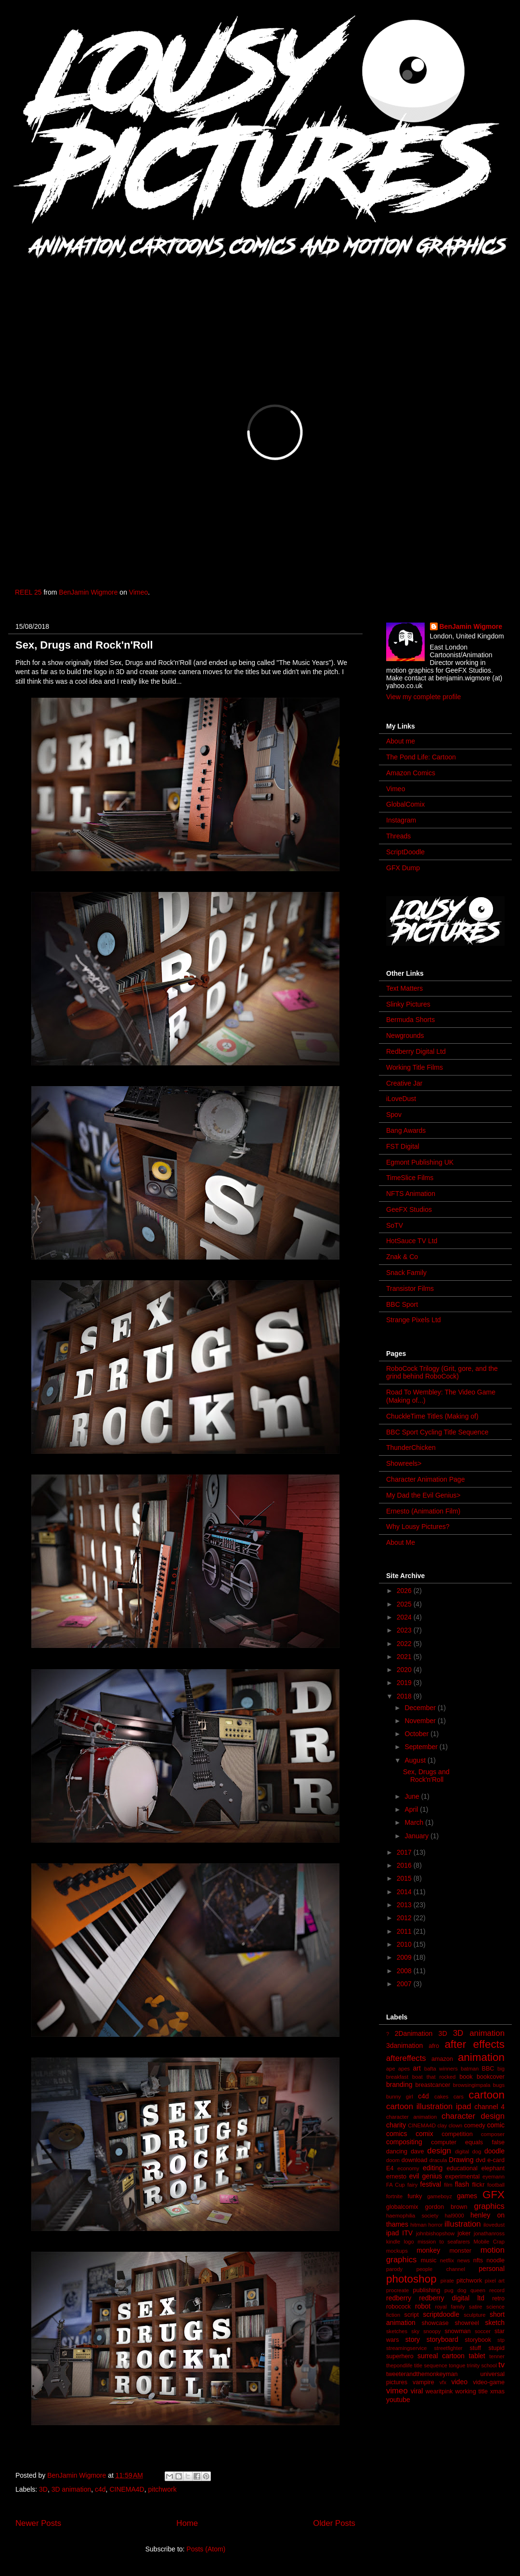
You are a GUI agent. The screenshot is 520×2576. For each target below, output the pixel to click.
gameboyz (439, 2196)
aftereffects (406, 2058)
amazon (442, 2059)
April (412, 1809)
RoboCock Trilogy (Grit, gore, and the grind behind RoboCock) (442, 1373)
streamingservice (406, 2348)
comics (396, 2134)
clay (442, 2125)
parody (394, 2269)
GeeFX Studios (409, 1209)
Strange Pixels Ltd (413, 1320)
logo (409, 2241)
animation (481, 2057)
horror (436, 2225)
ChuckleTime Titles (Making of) (432, 1416)
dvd (480, 2160)
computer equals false (468, 2142)
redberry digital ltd (451, 2298)
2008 (405, 1971)
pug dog (455, 2290)
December (420, 1708)
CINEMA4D (126, 2489)
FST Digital (402, 1146)
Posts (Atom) (205, 2549)
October (417, 1734)
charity (396, 2125)
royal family (450, 2307)
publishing (427, 2290)
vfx (443, 2382)
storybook (478, 2340)
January (417, 1836)
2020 (405, 1669)
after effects (474, 2044)
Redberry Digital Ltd (416, 1051)
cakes (441, 2096)
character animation (411, 2117)
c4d (100, 2489)
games (467, 2196)
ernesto (396, 2176)
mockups (397, 2251)
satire (475, 2307)
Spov (394, 1114)
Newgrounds (405, 1035)
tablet (476, 2356)
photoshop (411, 2279)
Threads (398, 836)
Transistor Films (410, 1288)
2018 (405, 1696)
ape (390, 2068)
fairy (412, 2185)
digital (462, 2151)
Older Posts (334, 2523)
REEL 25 (28, 592)
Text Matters (404, 988)
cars (459, 2096)
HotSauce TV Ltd (411, 1241)
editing (432, 2168)
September (421, 1747)
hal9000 (454, 2215)
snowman (457, 2331)
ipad (392, 2233)
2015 (405, 1878)
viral (417, 2391)
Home (187, 2523)
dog (476, 2151)
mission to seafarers (443, 2241)
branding (399, 2084)
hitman (418, 2225)
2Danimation (414, 2033)
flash (462, 2184)
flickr (478, 2184)
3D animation (71, 2489)
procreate (397, 2290)
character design (473, 2116)
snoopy (432, 2331)
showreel (467, 2323)
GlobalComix (405, 804)
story (412, 2339)
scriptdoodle (441, 2314)
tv (501, 2364)
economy (408, 2168)
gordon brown (446, 2207)
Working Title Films (414, 1067)
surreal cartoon (441, 2356)
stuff (475, 2348)
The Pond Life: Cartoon (421, 757)
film (448, 2185)
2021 (405, 1656)
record (497, 2290)
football (496, 2185)
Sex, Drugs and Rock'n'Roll (84, 645)
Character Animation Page (425, 1479)
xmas (497, 2391)
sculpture (474, 2315)
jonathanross (489, 2233)
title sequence (430, 2365)
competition (457, 2134)
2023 (405, 1630)
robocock (398, 2306)
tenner (497, 2356)
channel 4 (489, 2107)
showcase (435, 2323)
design (439, 2150)
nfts (478, 2260)
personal (492, 2268)
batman (470, 2068)
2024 (405, 1617)
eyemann (493, 2176)
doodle (494, 2151)
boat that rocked (433, 2077)
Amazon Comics (410, 773)
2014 (405, 1892)
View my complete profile (423, 697)
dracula (438, 2160)
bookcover (491, 2076)
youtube (398, 2399)
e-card (496, 2160)
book (465, 2076)
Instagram (401, 820)
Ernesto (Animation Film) (423, 1511)
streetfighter (448, 2348)
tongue (457, 2365)
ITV (407, 2233)
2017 (405, 1852)
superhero (400, 2356)
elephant (493, 2168)
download (415, 2160)
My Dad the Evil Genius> (423, 1495)
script (411, 2314)
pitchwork (162, 2489)
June (412, 1796)
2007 (405, 1984)
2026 (405, 1590)
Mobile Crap (489, 2241)
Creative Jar (404, 1083)
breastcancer (432, 2085)
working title (471, 2391)
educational (461, 2168)
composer (493, 2134)
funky (414, 2196)
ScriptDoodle (405, 852)
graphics (489, 2206)
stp (501, 2340)
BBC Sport (402, 1304)
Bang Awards (406, 1130)
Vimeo (138, 592)
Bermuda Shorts (410, 1019)
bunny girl (399, 2096)
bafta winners (441, 2068)
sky (415, 2331)
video (459, 2382)
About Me (400, 1542)
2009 (405, 1957)
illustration (462, 2224)
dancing (396, 2151)
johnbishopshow (435, 2233)
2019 (405, 1682)
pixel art (495, 2281)
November (420, 1721)
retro (498, 2298)
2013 (405, 1905)
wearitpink (439, 2391)
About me (400, 741)
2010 (405, 1944)
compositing (404, 2142)
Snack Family (406, 1272)
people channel (440, 2269)
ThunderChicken (411, 1447)
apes (404, 2068)
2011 (405, 1931)
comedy (474, 2125)
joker (463, 2233)
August (415, 1760)
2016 (405, 1865)
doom (393, 2160)
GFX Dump (403, 868)
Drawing (461, 2160)
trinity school (482, 2365)
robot (422, 2306)
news (463, 2260)
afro (434, 2046)
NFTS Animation (410, 1193)
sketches (396, 2331)
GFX (493, 2195)
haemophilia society (412, 2215)
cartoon (486, 2095)
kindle (393, 2241)
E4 (389, 2168)
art (417, 2068)
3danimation (404, 2045)
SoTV (394, 1225)
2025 (405, 1604)
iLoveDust (401, 1098)
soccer (483, 2331)
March (414, 1822)
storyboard (442, 2339)
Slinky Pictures (408, 1004)
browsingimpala (472, 2085)
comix (424, 2134)
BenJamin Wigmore (88, 592)
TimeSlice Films (409, 1178)
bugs (499, 2085)
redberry (398, 2298)
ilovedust (494, 2225)
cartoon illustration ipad (428, 2106)
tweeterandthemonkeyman (421, 2374)
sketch (495, 2322)
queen (477, 2290)
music (429, 2260)
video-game (489, 2382)
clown (456, 2125)
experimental (462, 2176)
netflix (447, 2260)
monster (460, 2250)
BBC (488, 2068)
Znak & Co (402, 1257)
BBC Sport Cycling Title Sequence (437, 1432)
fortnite (394, 2196)
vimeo (397, 2390)
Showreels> (404, 1463)
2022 (405, 1643)
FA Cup (395, 2185)
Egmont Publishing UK (420, 1162)
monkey (428, 2250)
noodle (495, 2260)
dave (417, 2151)
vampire (423, 2382)
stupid (496, 2348)
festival (431, 2184)
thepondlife (399, 2365)
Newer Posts (38, 2523)
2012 (405, 1918)
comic (496, 2125)
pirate (447, 2281)
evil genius (425, 2176)
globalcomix (402, 2207)
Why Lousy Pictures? (418, 1526)
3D (43, 2489)
